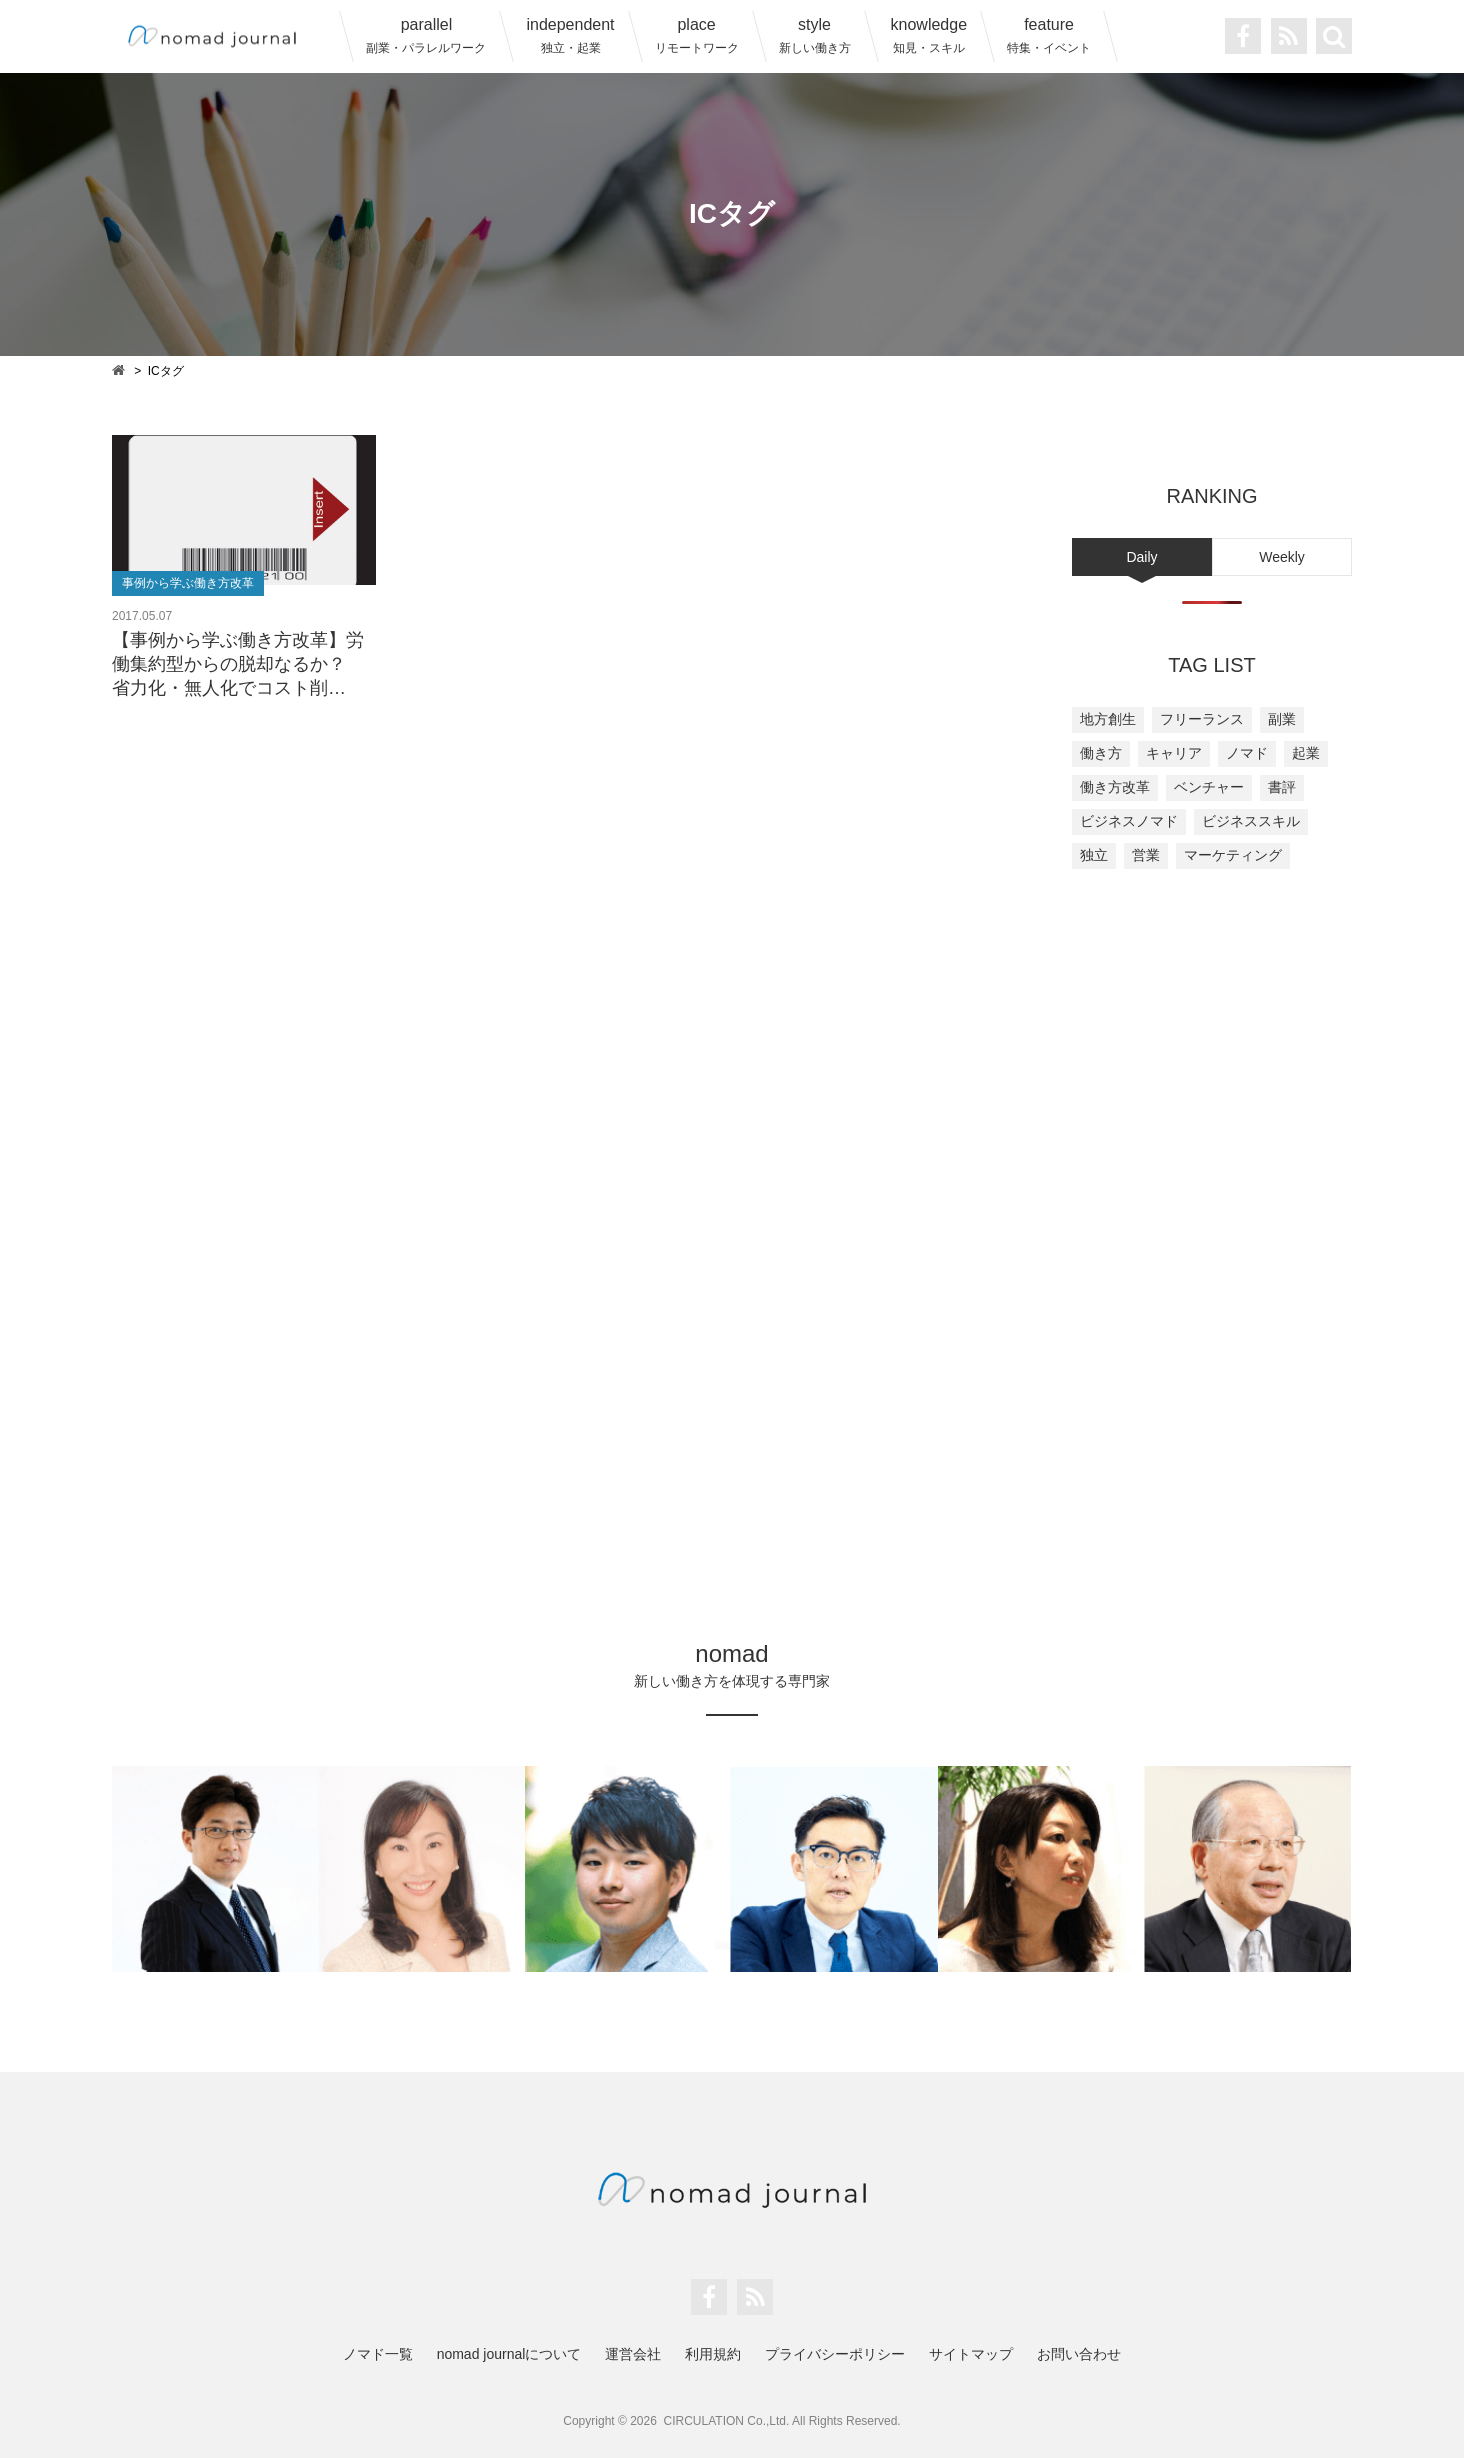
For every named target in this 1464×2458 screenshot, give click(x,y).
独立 (1094, 855)
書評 (1282, 787)
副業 (1282, 719)
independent (570, 35)
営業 (1146, 855)
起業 (1306, 753)
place (697, 35)
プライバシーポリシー (835, 2354)
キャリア (1174, 753)
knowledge (929, 35)
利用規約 (713, 2354)
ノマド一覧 (378, 2354)
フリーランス (1202, 719)
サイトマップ (971, 2354)
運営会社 (633, 2354)
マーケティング (1233, 855)
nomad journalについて (509, 2354)
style (815, 35)
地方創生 (1108, 719)
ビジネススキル (1251, 821)
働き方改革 (1115, 787)
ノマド (1247, 753)
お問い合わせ (1079, 2354)
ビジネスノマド (1129, 821)
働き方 (1101, 753)
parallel (426, 35)
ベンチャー (1209, 787)
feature (1049, 35)
